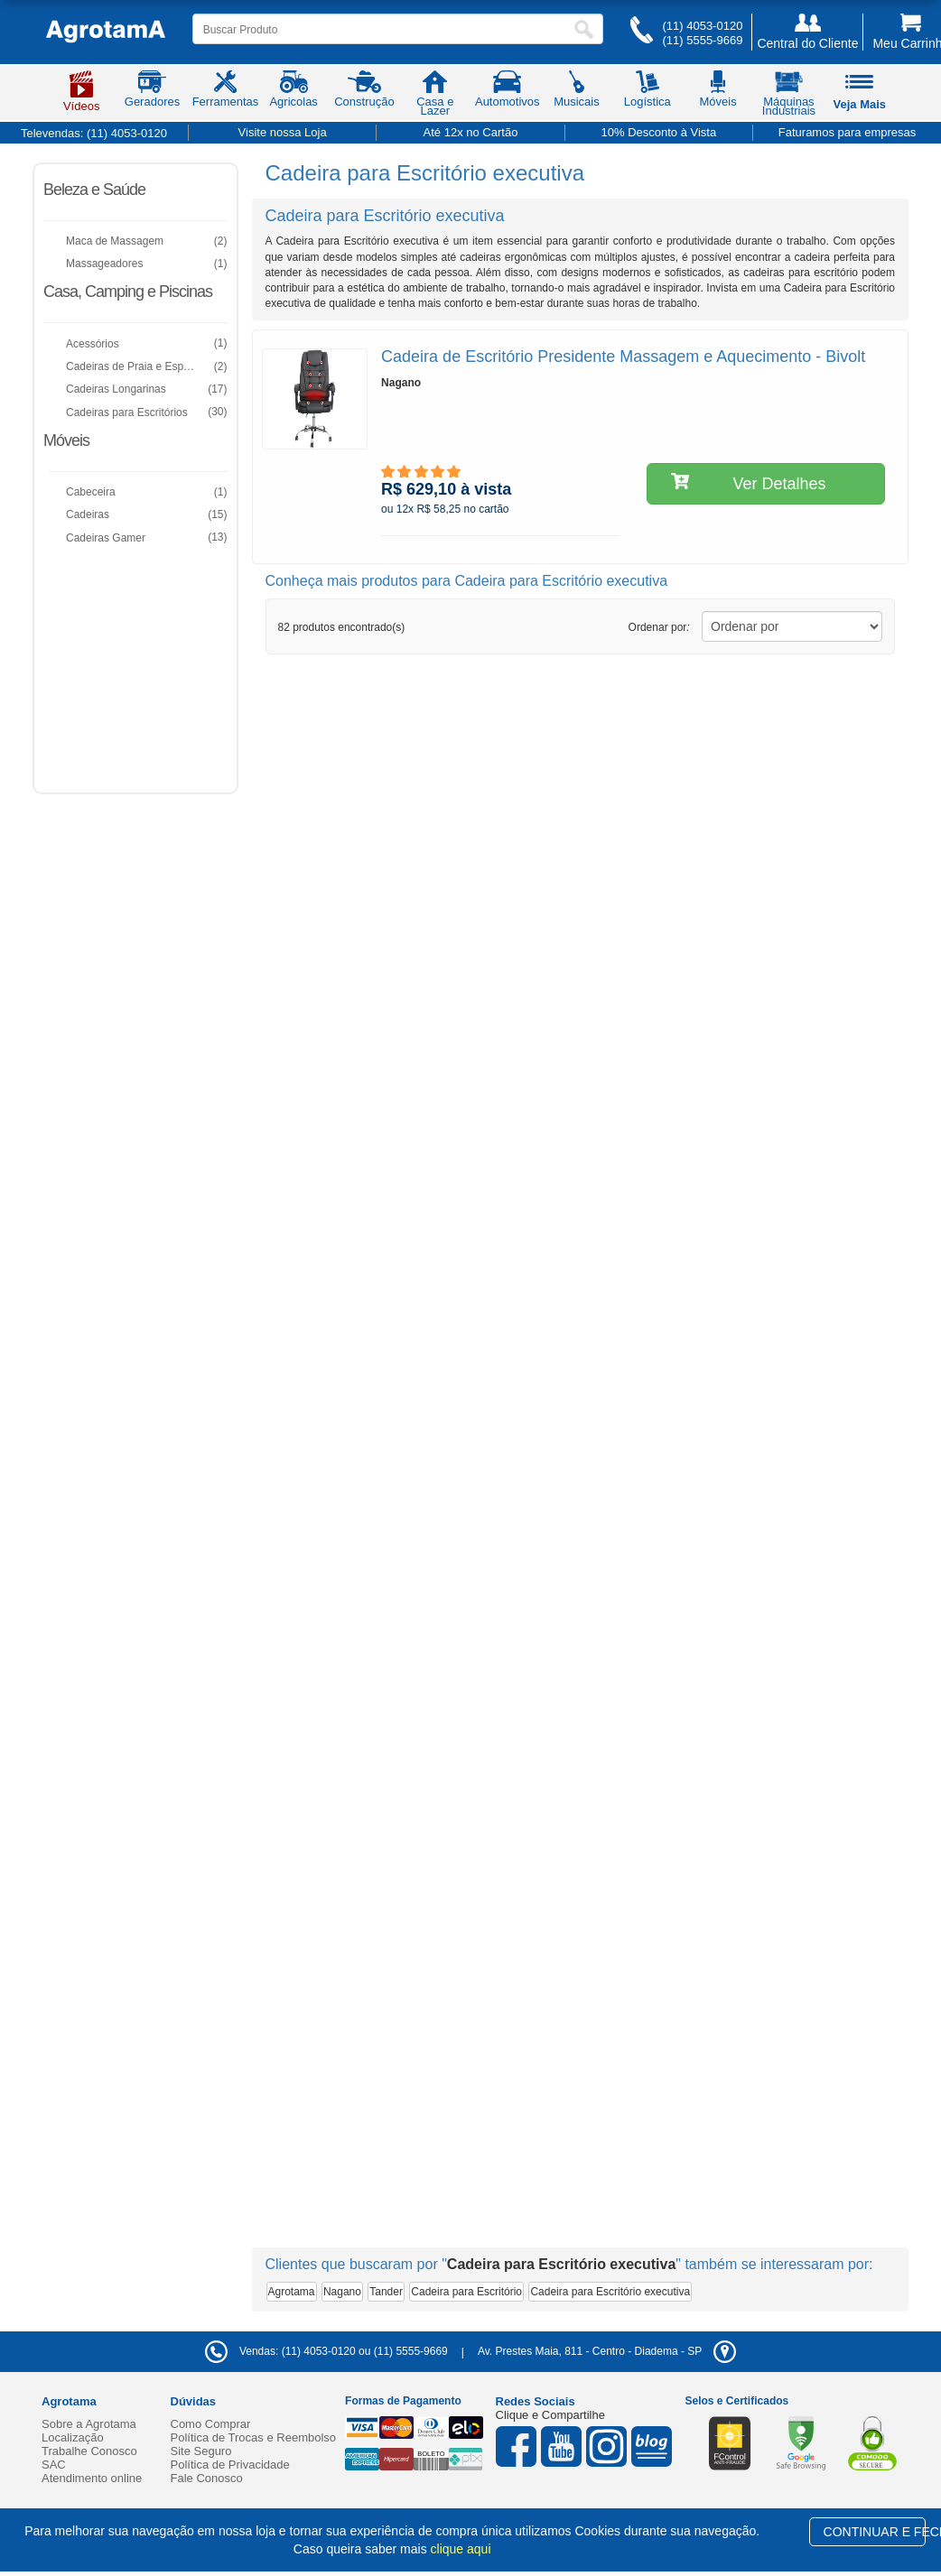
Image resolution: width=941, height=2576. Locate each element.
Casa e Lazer (434, 96)
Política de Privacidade (230, 2464)
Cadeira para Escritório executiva (610, 2291)
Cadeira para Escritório (466, 2291)
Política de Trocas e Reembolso (254, 2437)
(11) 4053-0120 (702, 25)
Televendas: (94, 133)
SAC (54, 2464)
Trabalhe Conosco (89, 2451)
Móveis (66, 440)
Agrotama (291, 2291)
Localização (73, 2437)
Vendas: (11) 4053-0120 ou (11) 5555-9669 (326, 2351)
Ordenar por (659, 627)
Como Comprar (211, 2424)
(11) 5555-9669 (702, 40)
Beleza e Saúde (94, 190)
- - (607, 2351)
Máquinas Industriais (788, 96)
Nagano (342, 2291)
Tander (386, 2291)
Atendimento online (92, 2478)
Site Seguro (201, 2451)
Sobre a (89, 2424)
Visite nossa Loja (282, 132)
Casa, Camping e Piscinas (127, 292)
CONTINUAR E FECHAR (875, 2532)
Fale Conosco (207, 2478)
